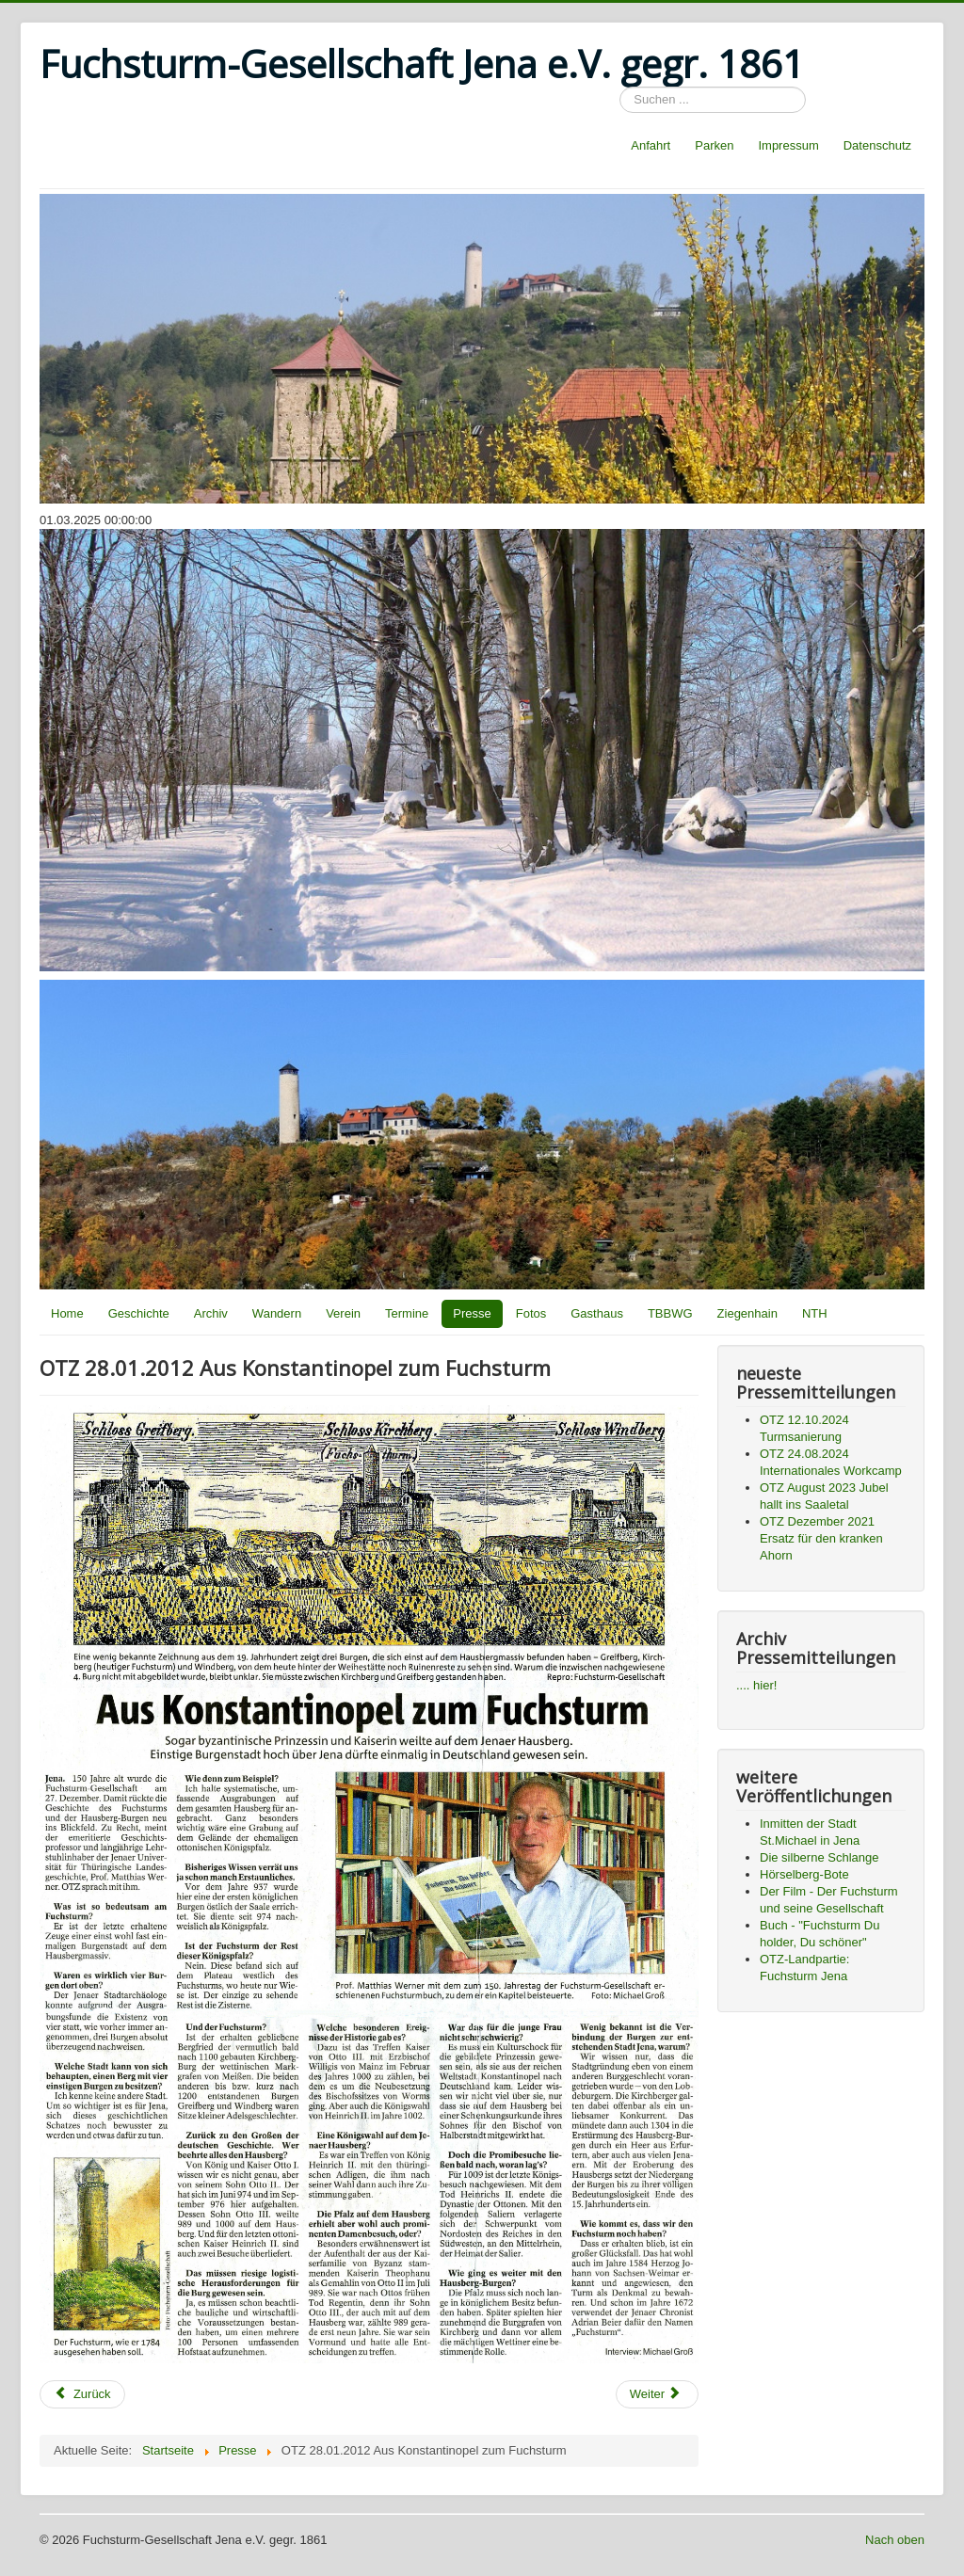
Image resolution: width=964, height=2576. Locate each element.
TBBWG (670, 1313)
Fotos (531, 1313)
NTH (814, 1313)
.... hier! (756, 1685)
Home (67, 1313)
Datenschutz (877, 145)
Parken (714, 145)
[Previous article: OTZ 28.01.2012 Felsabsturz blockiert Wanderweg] (82, 2394)
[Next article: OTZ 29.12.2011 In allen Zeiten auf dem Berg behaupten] (657, 2394)
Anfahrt (650, 145)
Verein (343, 1313)
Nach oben (894, 2540)
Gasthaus (596, 1313)
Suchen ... (619, 87)
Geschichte (138, 1313)
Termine (406, 1313)
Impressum (788, 145)
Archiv (211, 1313)
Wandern (276, 1313)
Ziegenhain (747, 1313)
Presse (471, 1313)
